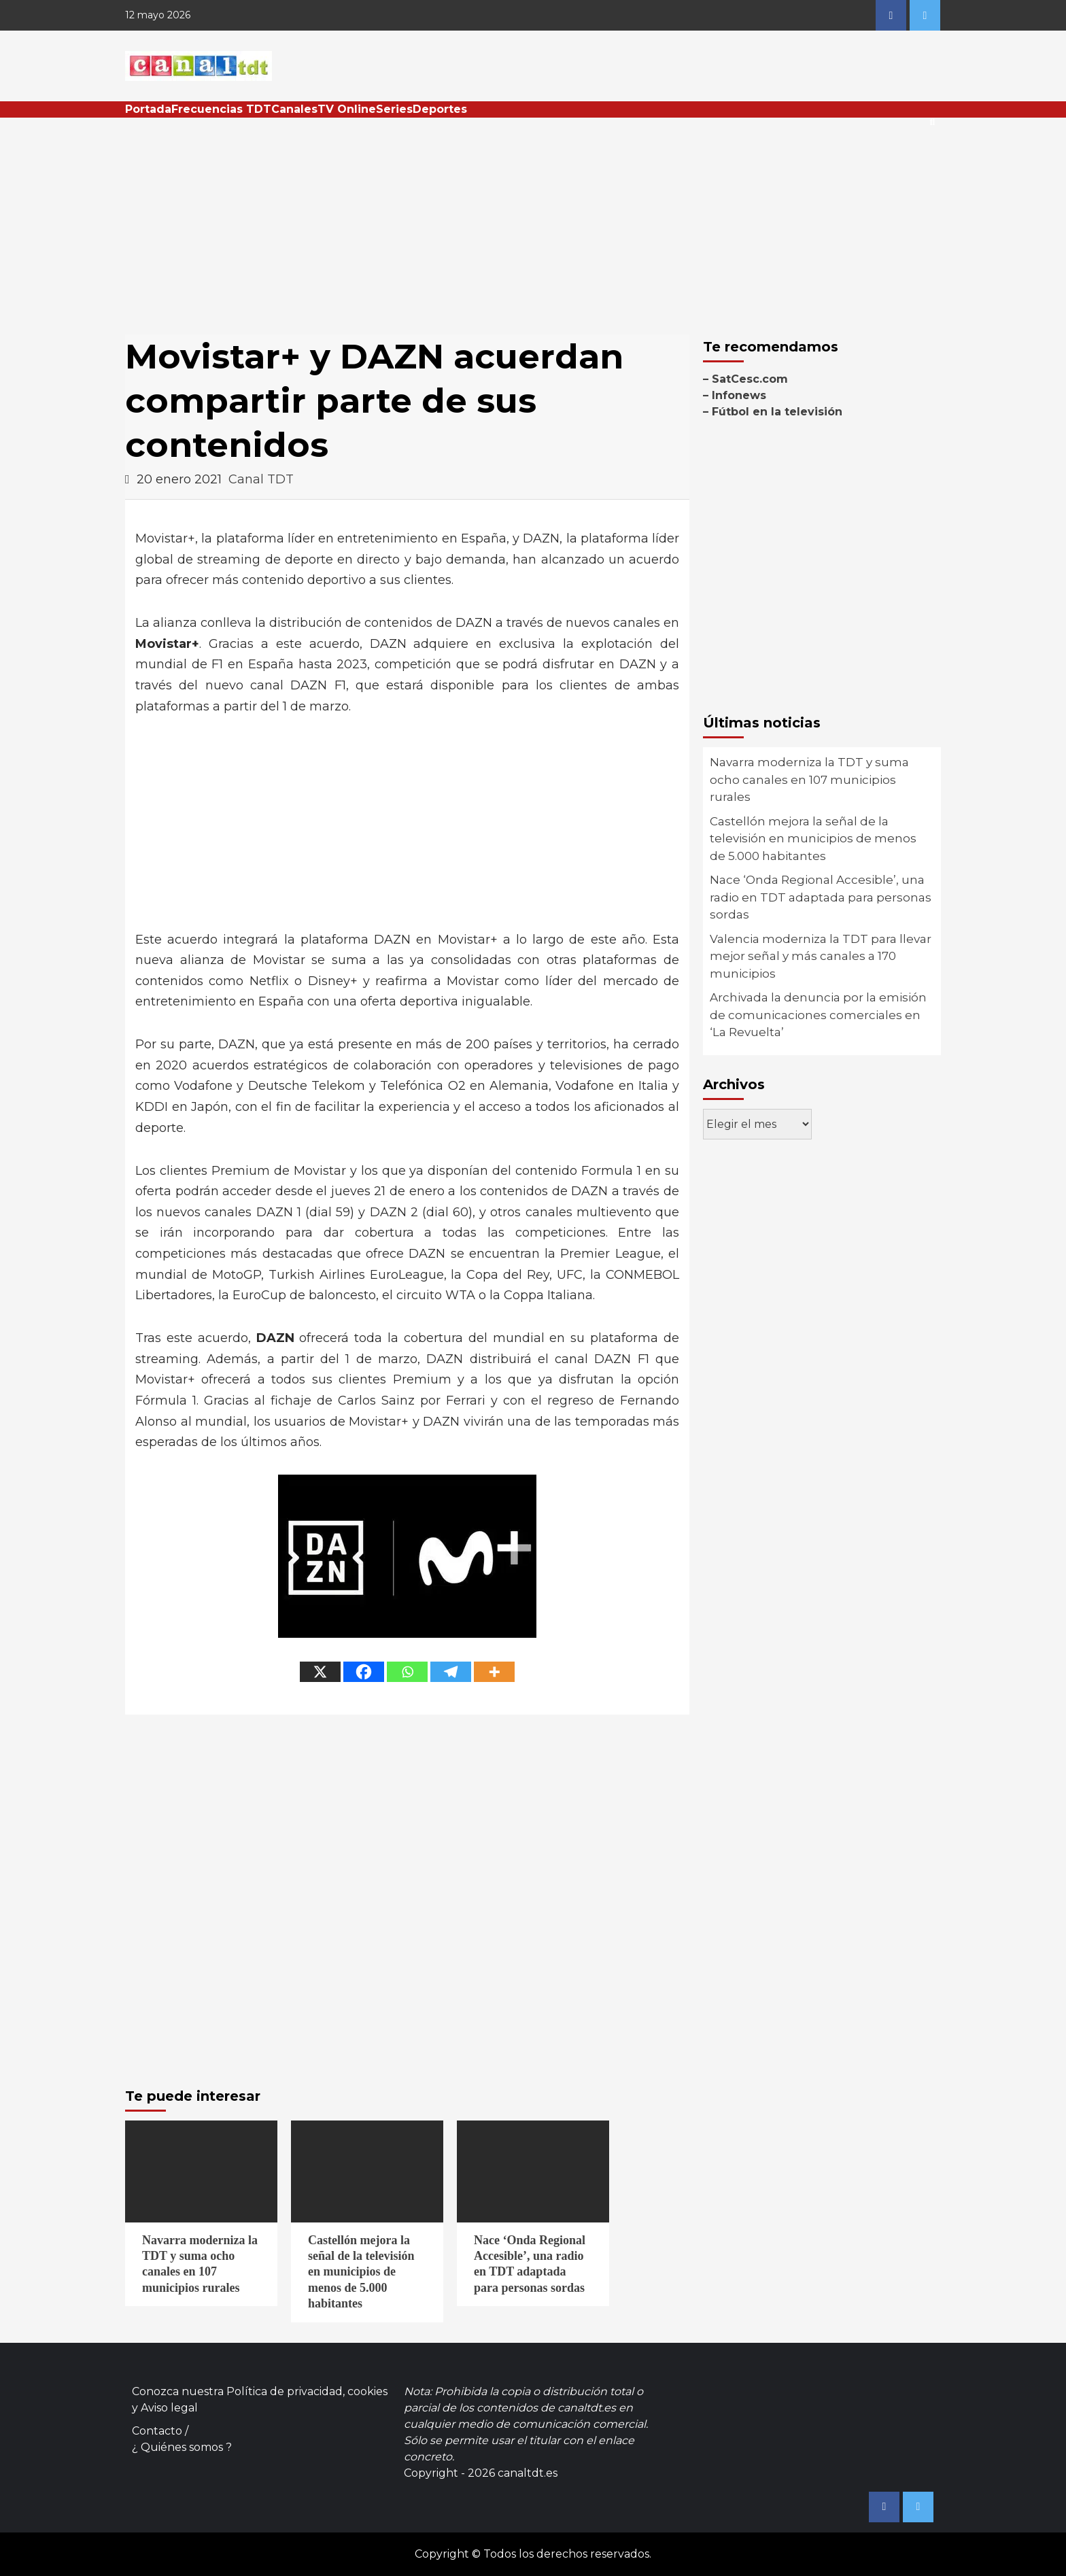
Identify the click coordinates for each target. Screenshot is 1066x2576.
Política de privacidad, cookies (307, 2391)
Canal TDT (261, 479)
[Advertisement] (533, 219)
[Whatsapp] (407, 1672)
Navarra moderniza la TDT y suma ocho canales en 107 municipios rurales (809, 779)
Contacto (157, 2430)
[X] (320, 1672)
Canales (294, 109)
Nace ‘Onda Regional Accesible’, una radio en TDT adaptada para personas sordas (820, 897)
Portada (148, 109)
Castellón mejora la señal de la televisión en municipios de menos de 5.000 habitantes (813, 838)
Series (394, 109)
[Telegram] (450, 1672)
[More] (494, 1672)
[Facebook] (363, 1672)
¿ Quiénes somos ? (182, 2447)
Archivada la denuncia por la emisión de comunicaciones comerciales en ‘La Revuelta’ (818, 1015)
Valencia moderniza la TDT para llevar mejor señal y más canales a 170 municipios (820, 956)
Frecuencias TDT (221, 109)
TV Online (346, 109)
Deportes (440, 109)
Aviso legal (169, 2407)
